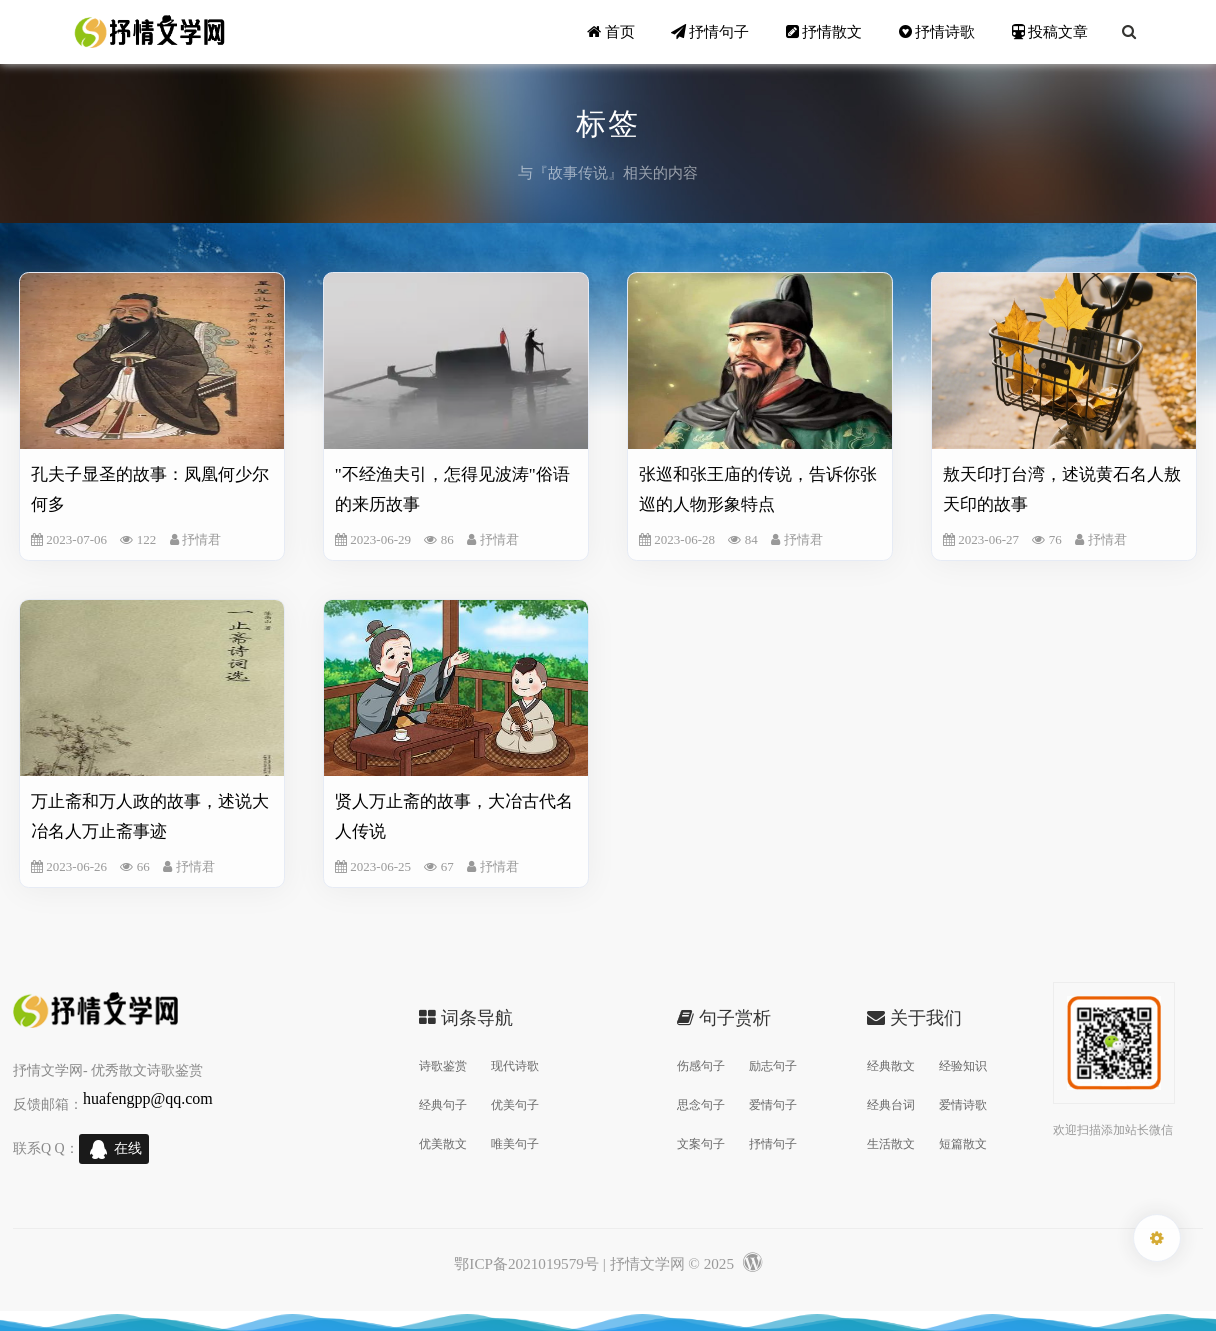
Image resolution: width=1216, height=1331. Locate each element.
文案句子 (701, 1144)
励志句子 (773, 1066)
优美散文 (443, 1144)
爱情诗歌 (963, 1105)
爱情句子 (773, 1105)
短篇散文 (963, 1144)
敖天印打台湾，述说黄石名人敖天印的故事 (1062, 489)
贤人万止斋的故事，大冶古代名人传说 (454, 816)
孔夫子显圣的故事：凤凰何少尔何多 (150, 489)
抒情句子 (710, 31)
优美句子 (515, 1105)
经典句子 (443, 1105)
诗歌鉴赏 (443, 1066)
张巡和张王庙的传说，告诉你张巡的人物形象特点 (758, 489)
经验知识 (963, 1066)
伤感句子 (701, 1066)
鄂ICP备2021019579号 (526, 1263)
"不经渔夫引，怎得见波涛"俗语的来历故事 (452, 489)
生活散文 (891, 1144)
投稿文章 (1050, 31)
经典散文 (891, 1066)
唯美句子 (515, 1144)
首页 (611, 31)
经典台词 (891, 1105)
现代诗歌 (515, 1066)
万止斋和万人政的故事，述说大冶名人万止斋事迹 (150, 816)
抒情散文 (824, 31)
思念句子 (701, 1105)
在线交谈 (128, 1152)
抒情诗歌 (937, 31)
